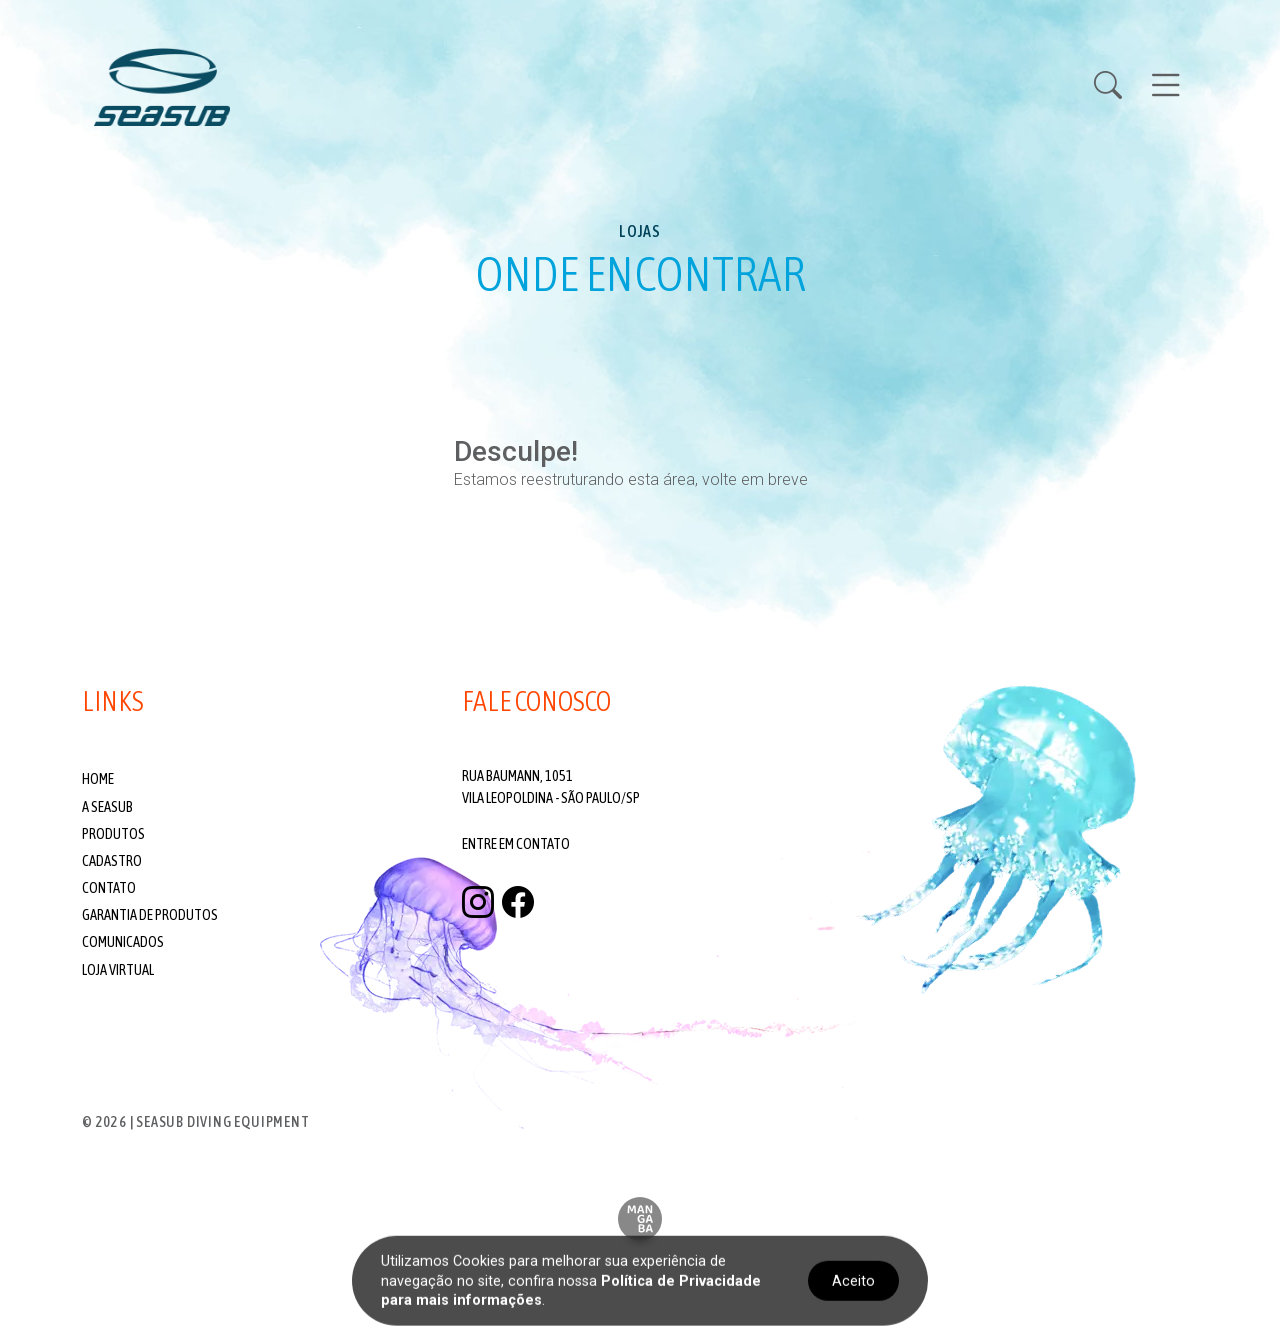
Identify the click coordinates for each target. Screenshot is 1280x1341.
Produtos (113, 834)
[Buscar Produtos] (1120, 87)
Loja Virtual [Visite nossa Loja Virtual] (118, 970)
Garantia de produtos (150, 915)
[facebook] (518, 902)
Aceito (853, 1280)
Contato (109, 888)
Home (98, 779)
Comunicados (123, 942)
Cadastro (112, 861)
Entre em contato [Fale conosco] (516, 844)
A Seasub (107, 807)
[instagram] (478, 902)
